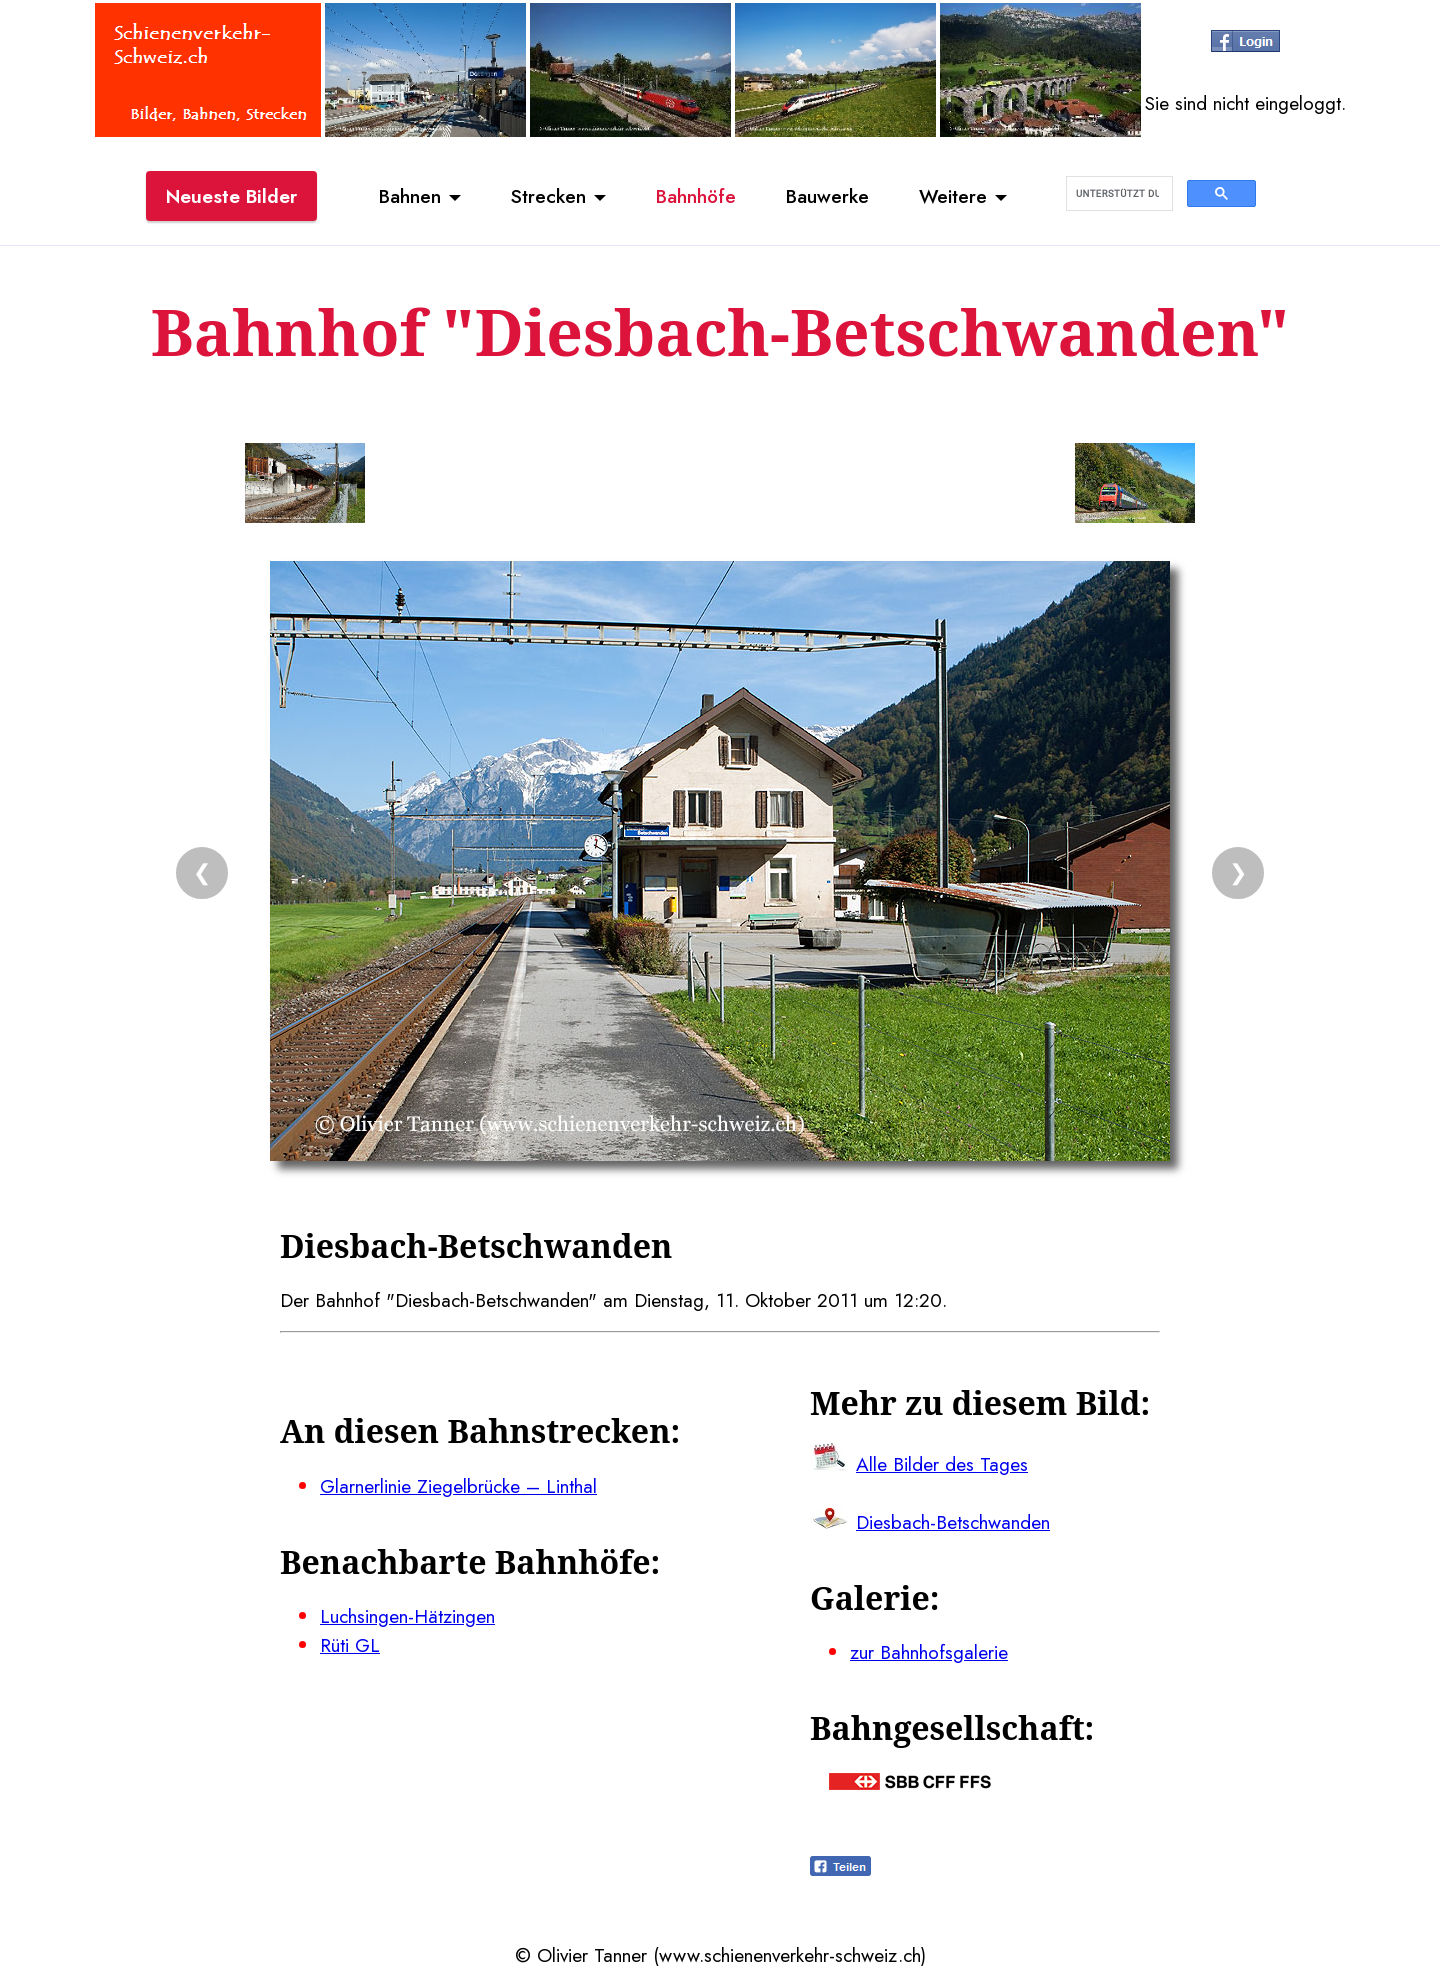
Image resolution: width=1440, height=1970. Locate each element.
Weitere (953, 196)
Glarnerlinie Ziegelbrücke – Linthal (458, 1486)
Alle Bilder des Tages (942, 1464)
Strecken (548, 196)
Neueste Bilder (231, 196)
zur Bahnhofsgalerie (929, 1652)
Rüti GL (350, 1645)
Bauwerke (827, 196)
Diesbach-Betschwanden (953, 1522)
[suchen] (1117, 194)
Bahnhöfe (696, 196)
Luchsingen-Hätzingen (407, 1616)
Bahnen (410, 196)
